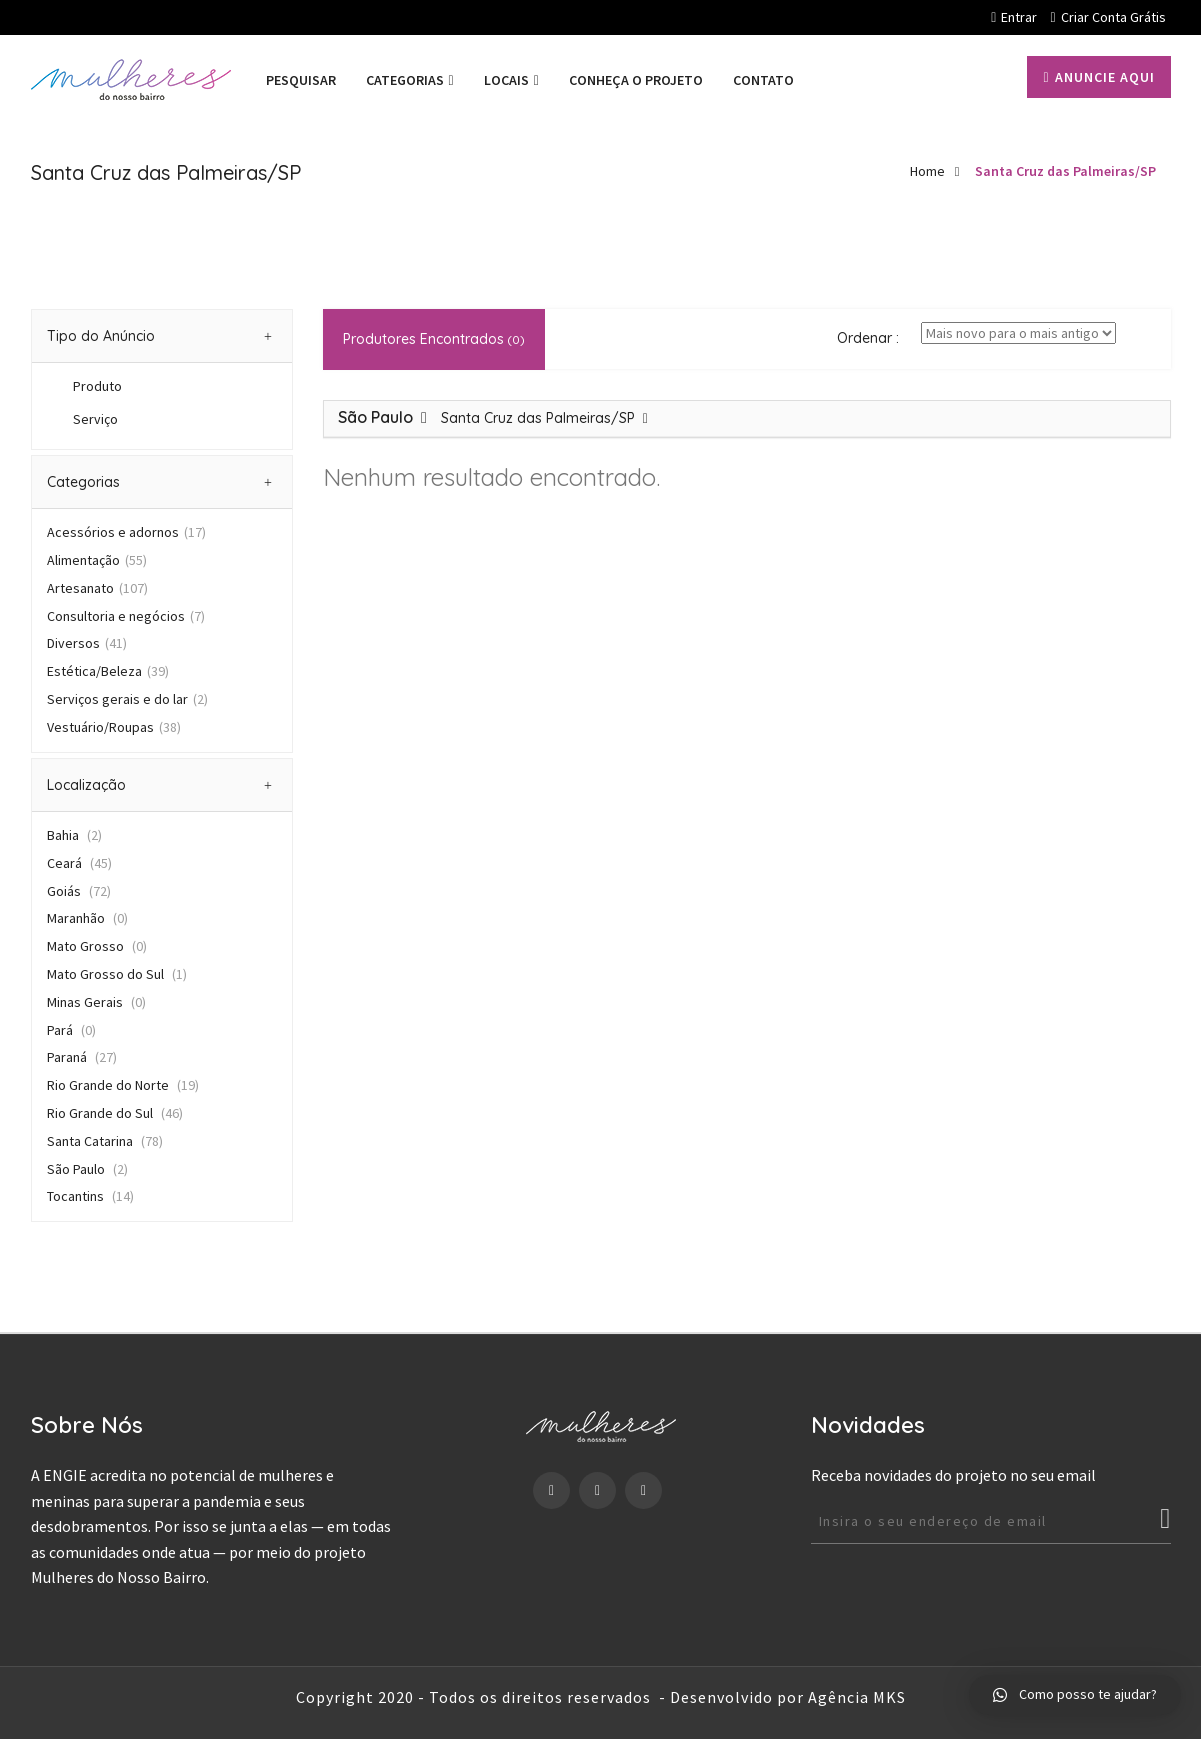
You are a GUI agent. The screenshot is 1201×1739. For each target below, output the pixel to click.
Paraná (82, 1057)
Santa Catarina (105, 1141)
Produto (97, 386)
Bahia (74, 835)
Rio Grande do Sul (115, 1113)
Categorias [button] (160, 482)
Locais (511, 80)
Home (927, 171)
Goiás (79, 891)
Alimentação (97, 560)
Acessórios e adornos (126, 532)
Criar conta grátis (1107, 17)
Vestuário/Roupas (114, 727)
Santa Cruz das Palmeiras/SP (1065, 171)
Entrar (1014, 17)
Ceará (79, 863)
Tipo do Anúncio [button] (160, 336)
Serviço (95, 419)
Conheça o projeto (636, 80)
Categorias (410, 80)
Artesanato (97, 588)
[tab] (162, 336)
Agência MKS (857, 1697)
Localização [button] (160, 785)
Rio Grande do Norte (123, 1085)
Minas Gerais (96, 1002)
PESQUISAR (301, 80)
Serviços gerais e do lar (127, 699)
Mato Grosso (97, 946)
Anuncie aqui (1098, 77)
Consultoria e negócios (126, 616)
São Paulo (87, 1169)
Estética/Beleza (108, 671)
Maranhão (87, 918)
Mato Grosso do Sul (117, 974)
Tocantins (90, 1196)
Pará (71, 1030)
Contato (763, 80)
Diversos (87, 643)
